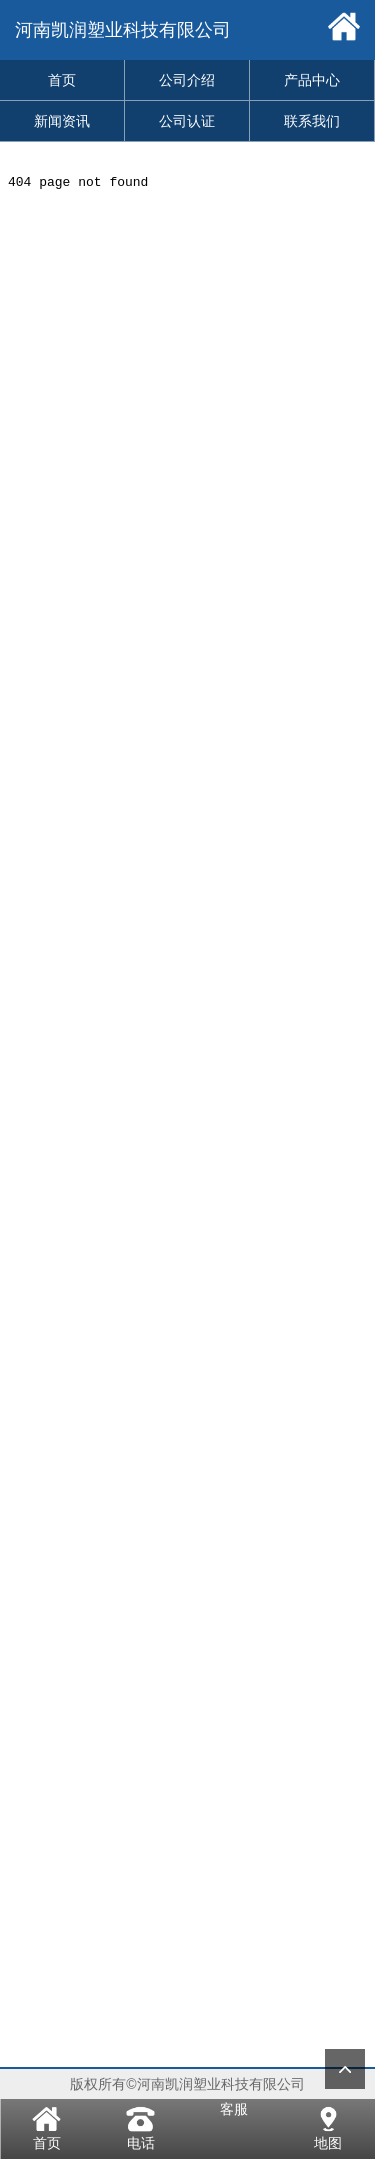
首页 (62, 80)
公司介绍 (187, 80)
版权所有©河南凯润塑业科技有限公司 (187, 2084)
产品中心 (312, 80)
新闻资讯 (62, 121)
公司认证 (187, 121)
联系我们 (312, 121)
